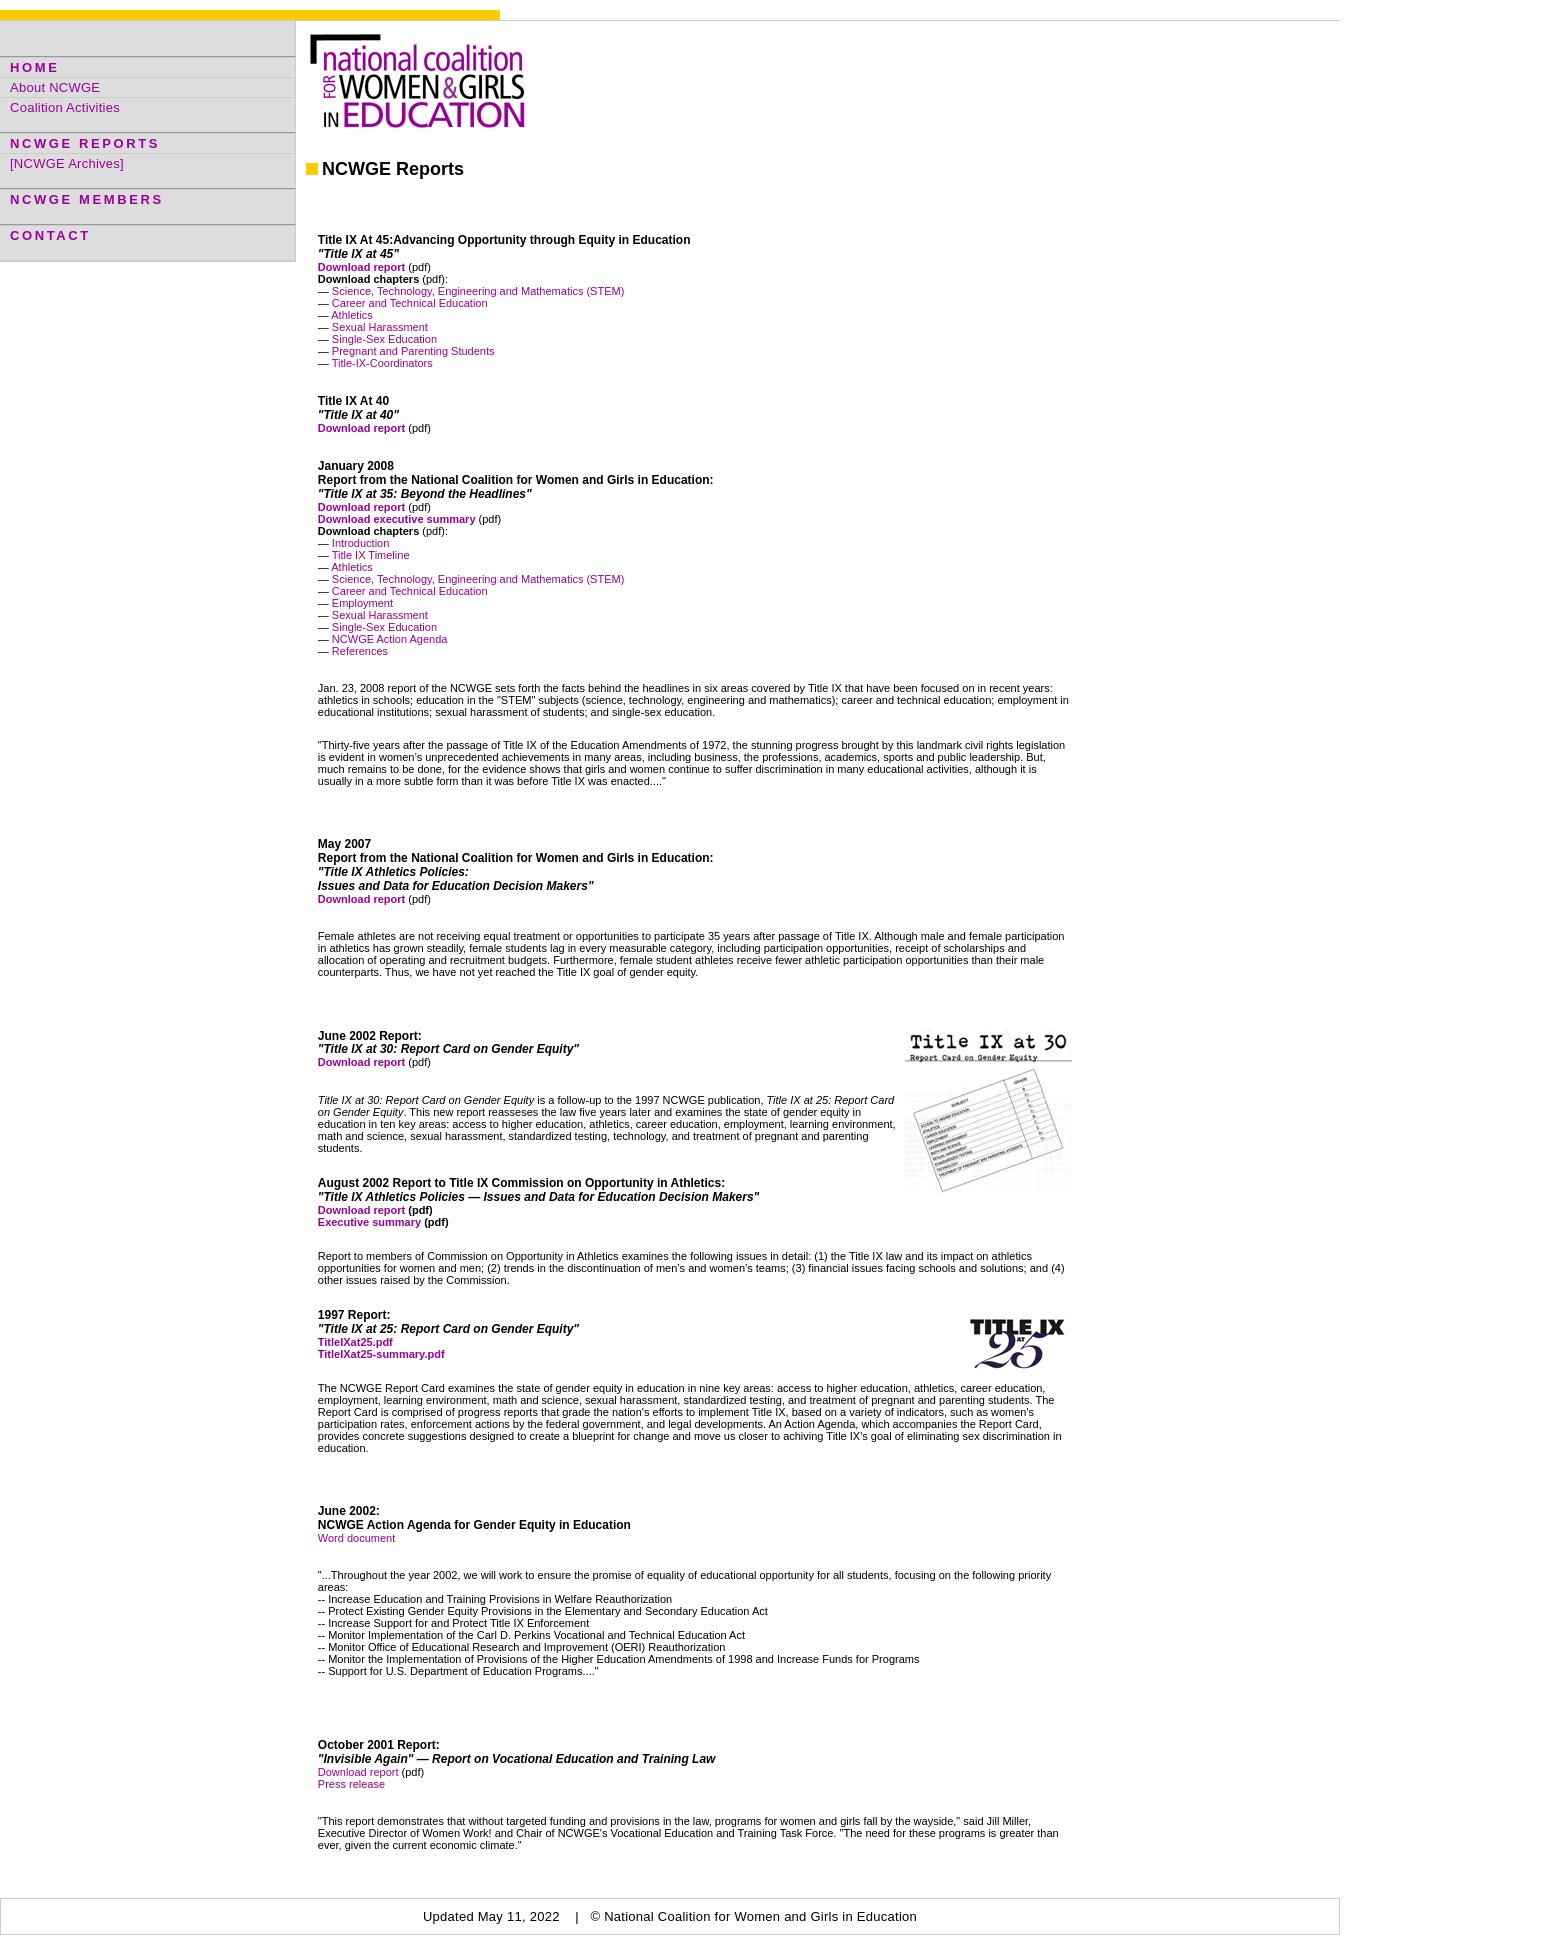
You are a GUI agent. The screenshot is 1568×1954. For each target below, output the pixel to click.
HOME (34, 67)
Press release (351, 1784)
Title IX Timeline (371, 555)
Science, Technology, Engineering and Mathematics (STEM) (478, 291)
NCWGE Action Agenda (390, 639)
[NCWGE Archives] (67, 163)
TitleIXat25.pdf (355, 1342)
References (358, 651)
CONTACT (50, 235)
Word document (356, 1538)
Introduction (360, 543)
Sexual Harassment (380, 327)
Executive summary (369, 1222)
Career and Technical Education (410, 303)
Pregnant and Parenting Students (413, 351)
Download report (361, 1210)
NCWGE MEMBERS (87, 199)
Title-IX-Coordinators (382, 363)
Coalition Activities (65, 107)
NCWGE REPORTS (85, 143)
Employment (362, 603)
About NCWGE (55, 87)
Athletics (352, 315)
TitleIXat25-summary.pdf (381, 1354)
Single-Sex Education (384, 339)
